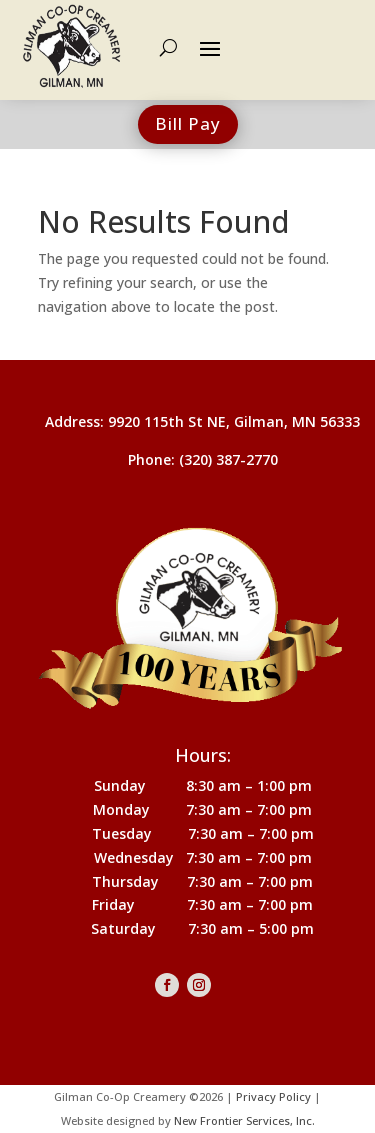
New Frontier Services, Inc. (244, 1120)
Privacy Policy (273, 1096)
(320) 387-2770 (228, 459)
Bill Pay (188, 123)
